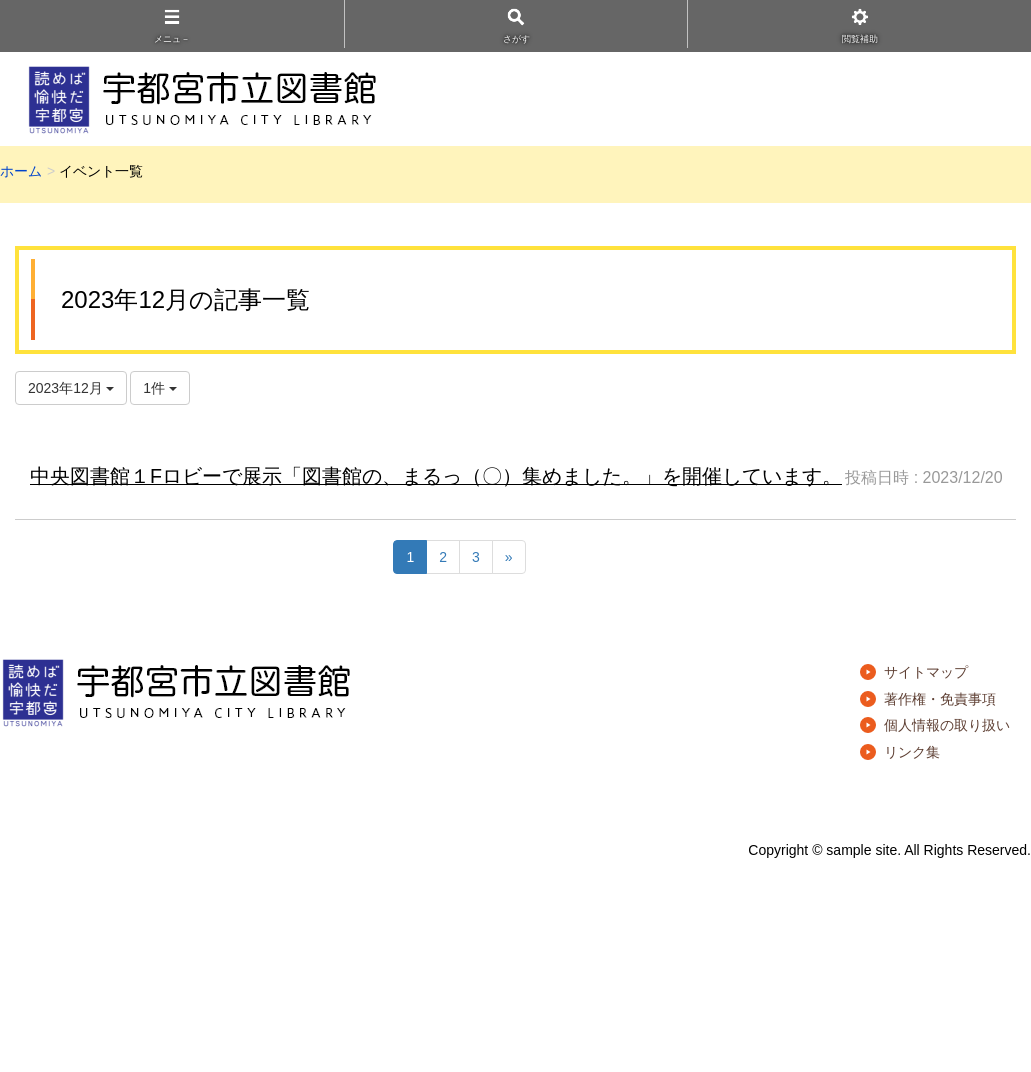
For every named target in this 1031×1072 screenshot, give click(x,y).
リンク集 (912, 752)
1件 (160, 388)
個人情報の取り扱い (947, 725)
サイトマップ (926, 672)
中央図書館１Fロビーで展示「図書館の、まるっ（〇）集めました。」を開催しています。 (436, 476)
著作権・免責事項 (940, 699)
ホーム (21, 171)
